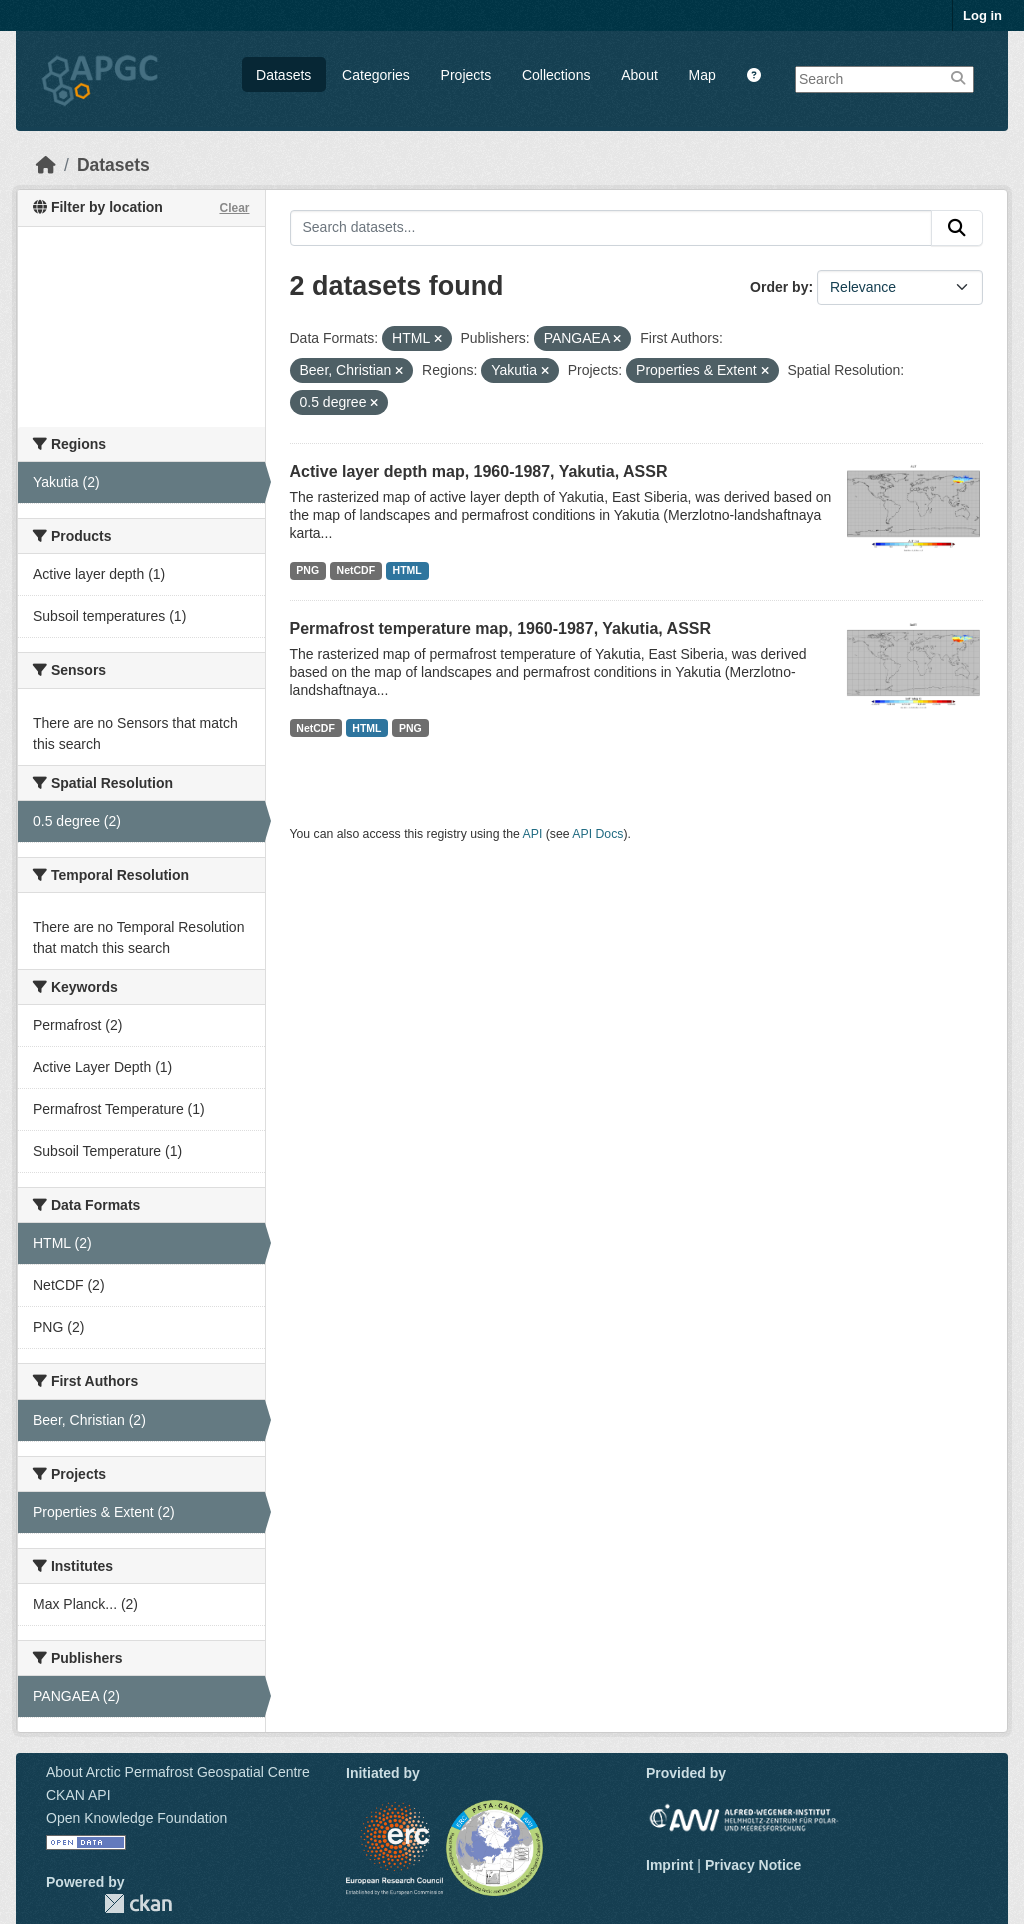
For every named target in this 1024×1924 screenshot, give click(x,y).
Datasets (283, 75)
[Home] (46, 165)
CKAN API (78, 1795)
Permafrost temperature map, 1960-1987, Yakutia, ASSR (501, 628)
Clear (234, 208)
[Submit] (957, 228)
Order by (779, 287)
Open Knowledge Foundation (136, 1818)
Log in (982, 15)
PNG (307, 570)
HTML (407, 570)
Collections (556, 75)
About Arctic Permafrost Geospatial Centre (178, 1772)
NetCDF (356, 570)
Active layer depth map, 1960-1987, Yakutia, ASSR (479, 471)
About (639, 75)
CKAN (138, 1903)
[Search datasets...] (611, 228)
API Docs (597, 834)
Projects (466, 75)
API (533, 834)
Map (702, 75)
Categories (376, 75)
